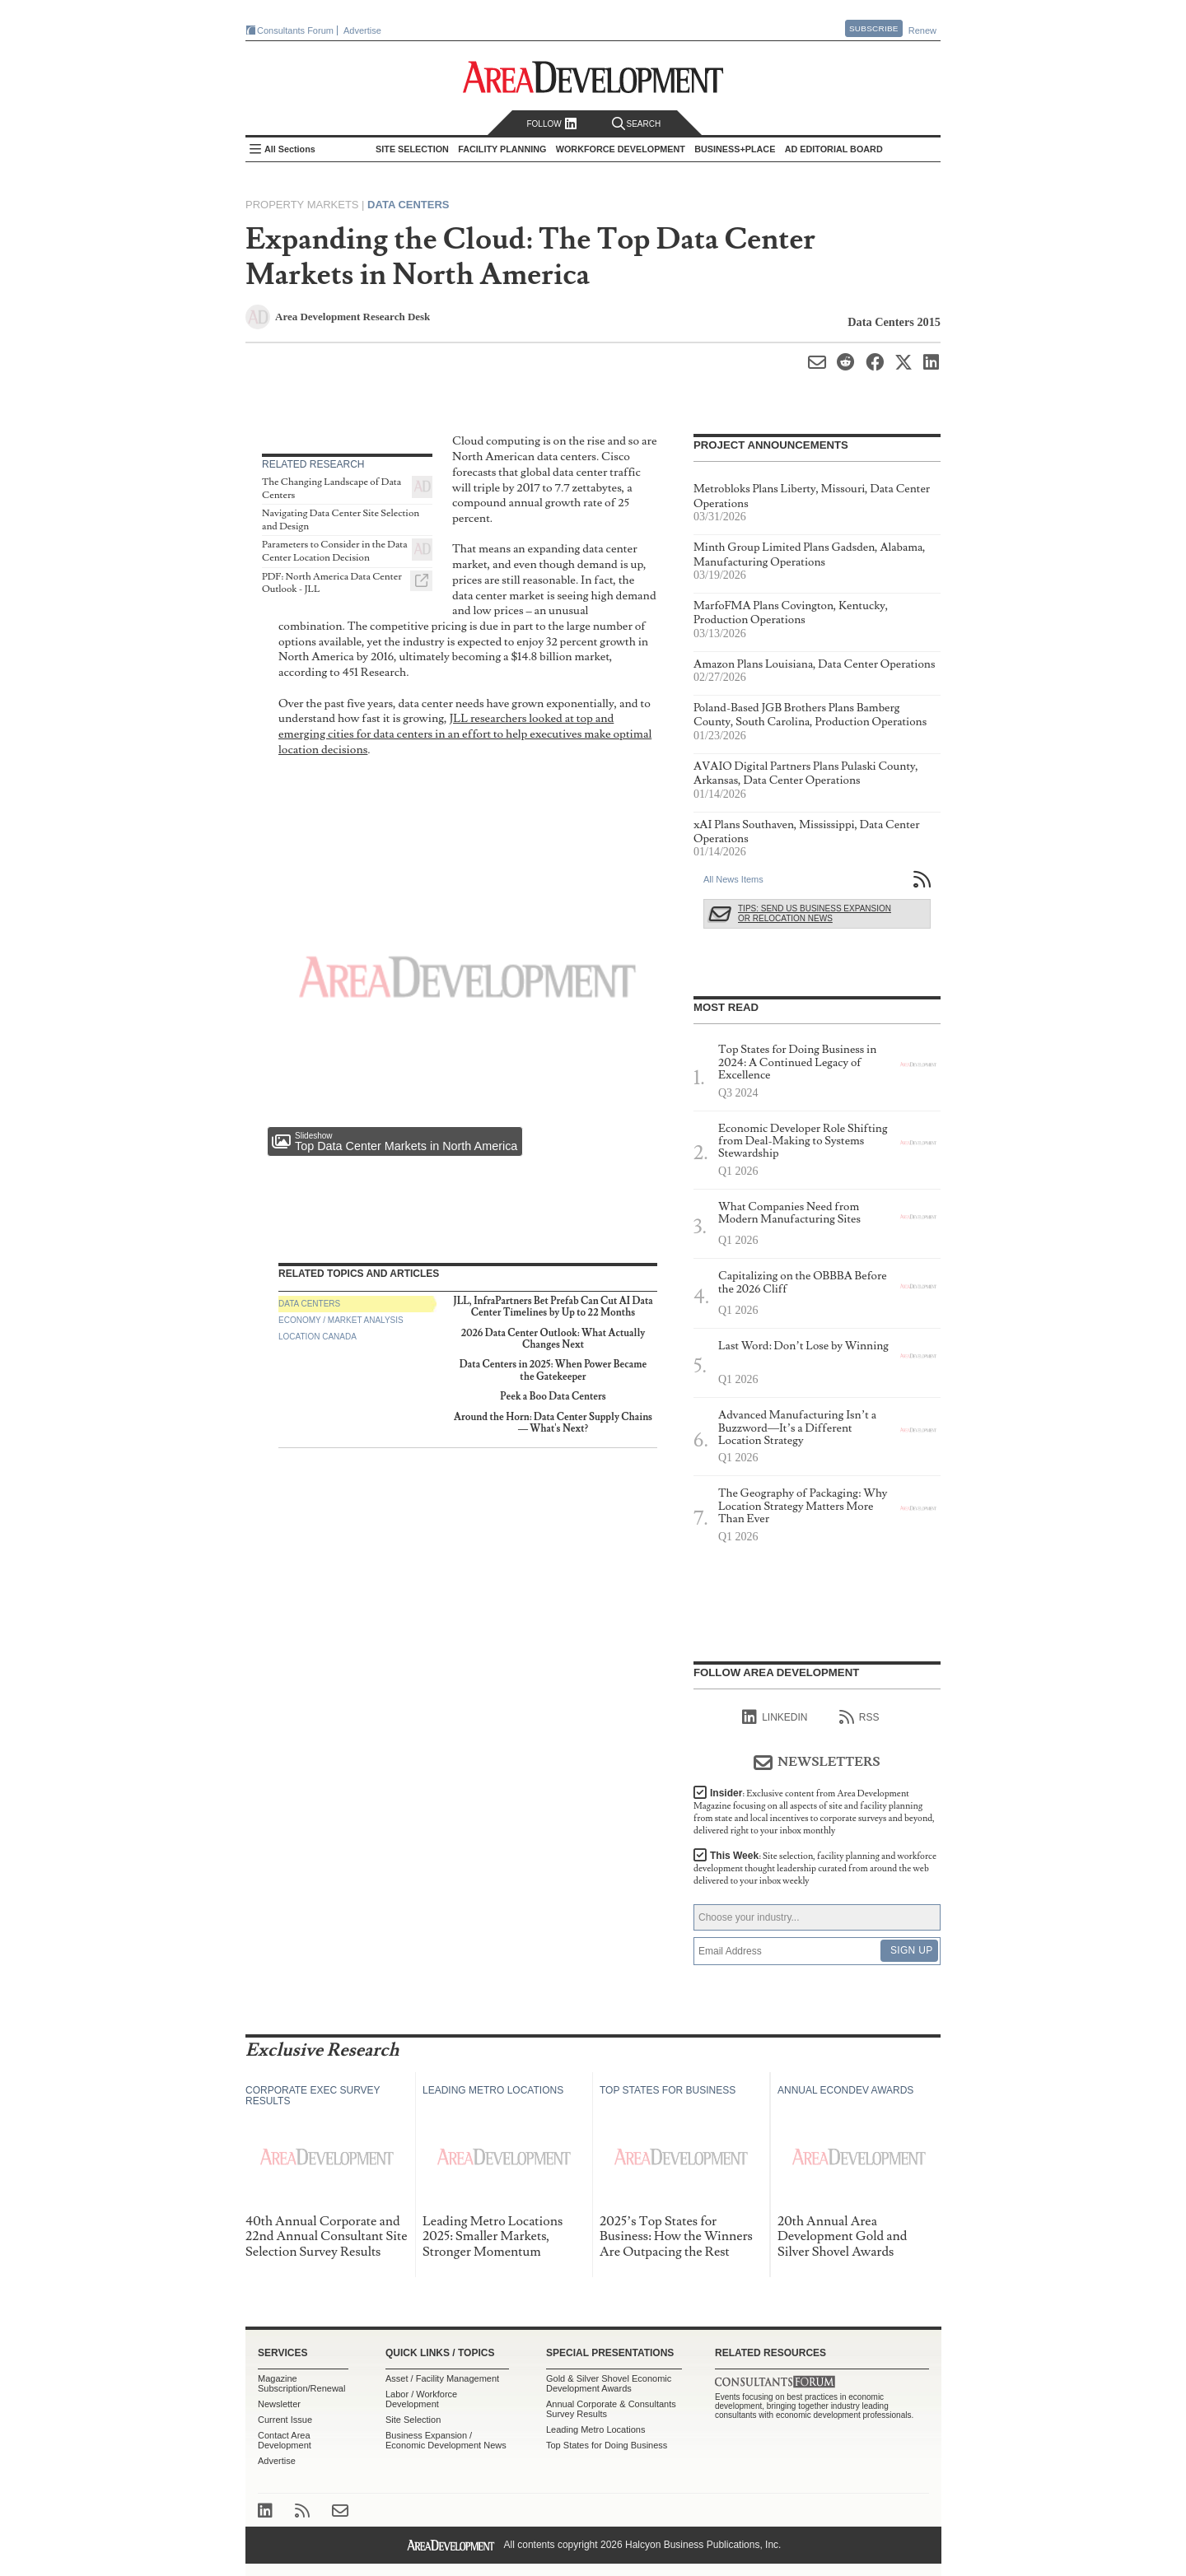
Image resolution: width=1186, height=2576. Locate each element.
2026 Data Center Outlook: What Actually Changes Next (553, 1339)
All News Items (733, 879)
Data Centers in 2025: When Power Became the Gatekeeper (553, 1370)
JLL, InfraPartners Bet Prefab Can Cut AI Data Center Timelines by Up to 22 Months (552, 1307)
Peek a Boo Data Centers (553, 1396)
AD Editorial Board (834, 149)
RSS (859, 1717)
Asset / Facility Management (442, 2378)
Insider (814, 1812)
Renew (922, 30)
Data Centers (408, 204)
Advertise (362, 30)
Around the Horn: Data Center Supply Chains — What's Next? (553, 1423)
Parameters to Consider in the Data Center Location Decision (335, 551)
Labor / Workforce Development (421, 2399)
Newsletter (279, 2404)
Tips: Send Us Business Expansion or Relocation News (814, 913)
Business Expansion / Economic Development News (446, 2440)
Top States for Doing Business (606, 2445)
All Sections (289, 149)
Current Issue (285, 2420)
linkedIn (774, 1717)
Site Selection (413, 2420)
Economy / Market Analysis (341, 1320)
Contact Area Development (284, 2440)
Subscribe (874, 28)
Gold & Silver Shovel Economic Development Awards (608, 2383)
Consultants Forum (295, 30)
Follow (551, 124)
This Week (814, 1868)
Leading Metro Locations (595, 2429)
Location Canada (317, 1336)
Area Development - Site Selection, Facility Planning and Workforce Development (593, 77)
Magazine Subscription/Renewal (301, 2383)
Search (636, 124)
